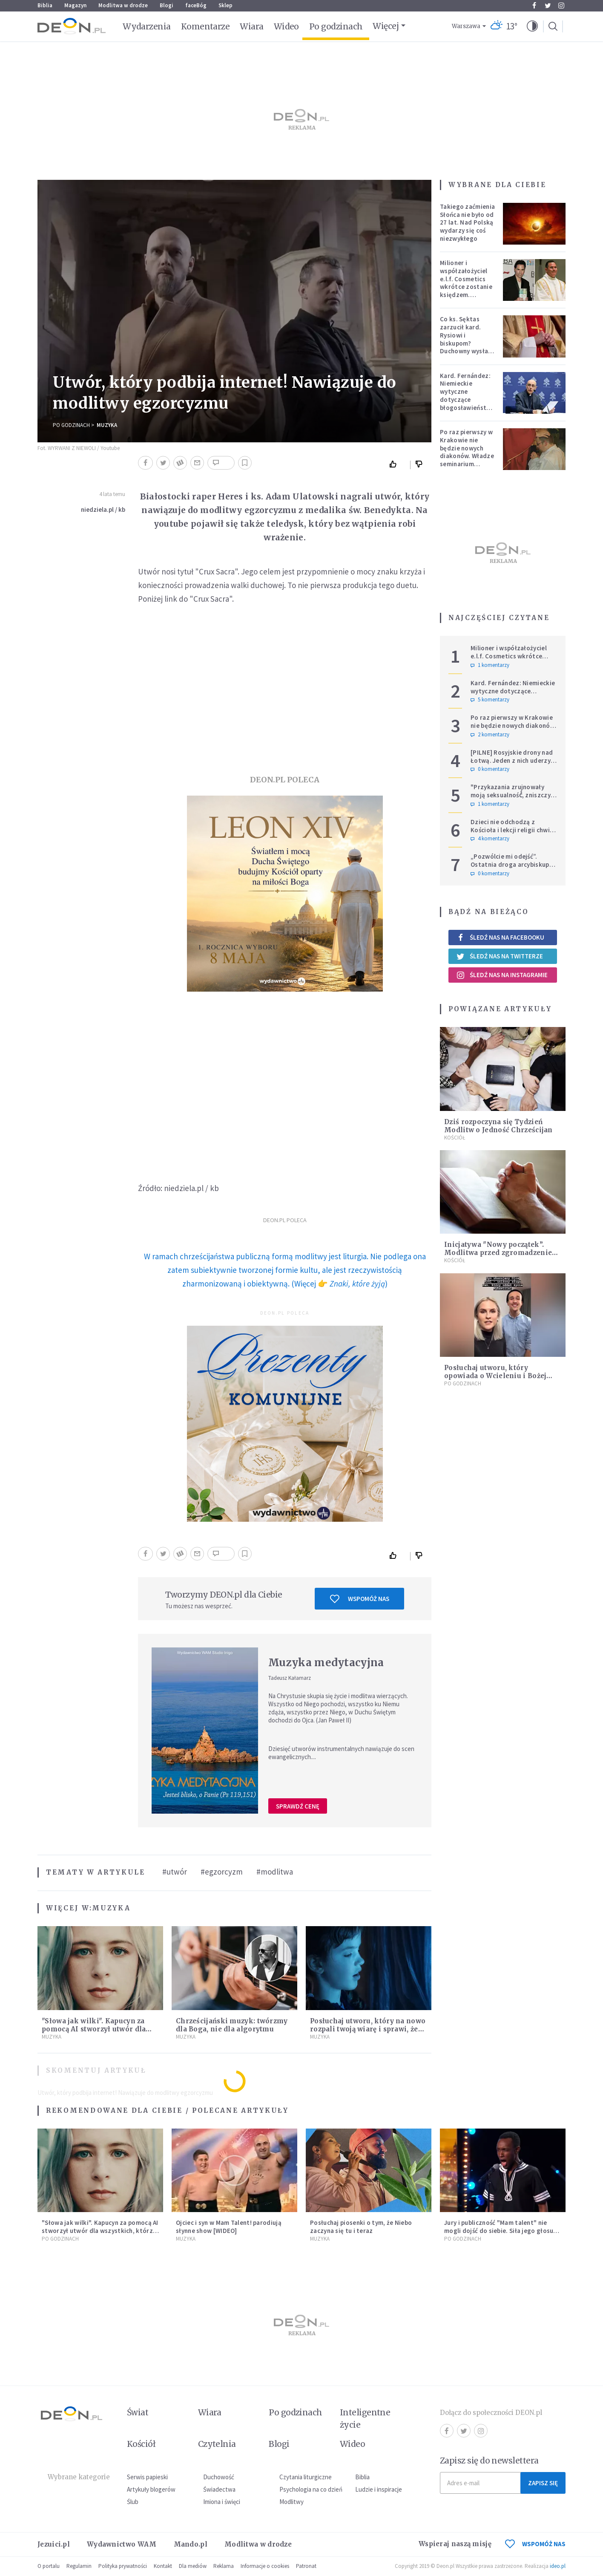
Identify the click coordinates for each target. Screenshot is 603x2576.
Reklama (223, 2566)
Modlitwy (291, 2502)
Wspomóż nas (359, 1599)
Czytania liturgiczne (305, 2477)
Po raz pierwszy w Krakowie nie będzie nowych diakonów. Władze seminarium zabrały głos (467, 452)
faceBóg (196, 5)
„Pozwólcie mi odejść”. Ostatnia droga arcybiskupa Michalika (512, 864)
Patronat (306, 2566)
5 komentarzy (490, 699)
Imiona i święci (221, 2502)
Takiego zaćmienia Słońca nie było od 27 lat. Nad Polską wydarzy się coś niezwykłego (467, 222)
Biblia (44, 5)
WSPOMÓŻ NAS (535, 2544)
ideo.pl (558, 2566)
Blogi (166, 5)
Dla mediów (193, 2566)
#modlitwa (274, 1871)
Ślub (132, 2502)
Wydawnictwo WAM (122, 2544)
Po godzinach (336, 26)
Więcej (386, 26)
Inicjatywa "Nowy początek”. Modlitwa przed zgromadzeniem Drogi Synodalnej (501, 1252)
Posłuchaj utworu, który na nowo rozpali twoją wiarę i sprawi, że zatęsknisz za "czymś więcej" (367, 2029)
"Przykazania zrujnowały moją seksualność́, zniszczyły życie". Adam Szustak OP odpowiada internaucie (513, 799)
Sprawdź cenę (297, 1806)
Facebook (534, 5)
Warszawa (466, 26)
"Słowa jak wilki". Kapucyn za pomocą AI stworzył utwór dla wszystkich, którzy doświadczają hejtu (100, 2230)
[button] (532, 26)
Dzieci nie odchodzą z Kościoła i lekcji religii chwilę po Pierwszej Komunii (513, 830)
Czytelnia (217, 2444)
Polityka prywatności (122, 2566)
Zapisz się (543, 2483)
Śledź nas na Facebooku (500, 937)
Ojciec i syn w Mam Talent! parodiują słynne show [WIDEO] (228, 2226)
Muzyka (107, 425)
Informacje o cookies (265, 2566)
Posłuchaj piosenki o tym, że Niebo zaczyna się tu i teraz (361, 2226)
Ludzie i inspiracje (378, 2489)
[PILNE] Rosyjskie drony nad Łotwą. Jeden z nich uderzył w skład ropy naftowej (512, 760)
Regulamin (79, 2566)
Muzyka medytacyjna (326, 1662)
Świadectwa (219, 2489)
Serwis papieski (147, 2477)
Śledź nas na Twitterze (499, 956)
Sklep (225, 5)
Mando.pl (190, 2544)
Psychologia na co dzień (310, 2489)
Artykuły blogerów (151, 2489)
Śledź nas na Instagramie (502, 975)
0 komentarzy (490, 769)
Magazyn (75, 5)
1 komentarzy (490, 665)
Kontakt (163, 2566)
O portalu (48, 2566)
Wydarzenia (147, 26)
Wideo (286, 26)
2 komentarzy (490, 734)
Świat (137, 2412)
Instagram (561, 5)
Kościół (454, 1137)
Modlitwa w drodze (123, 5)
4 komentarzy (490, 838)
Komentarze (205, 26)
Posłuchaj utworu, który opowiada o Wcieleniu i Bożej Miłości (495, 1376)
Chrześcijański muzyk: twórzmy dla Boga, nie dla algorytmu (232, 2025)
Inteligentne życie (365, 2418)
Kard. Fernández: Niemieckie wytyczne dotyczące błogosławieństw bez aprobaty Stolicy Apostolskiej (465, 404)
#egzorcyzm (222, 1871)
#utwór (174, 1871)
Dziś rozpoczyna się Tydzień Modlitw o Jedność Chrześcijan (498, 1126)
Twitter (548, 5)
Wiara (251, 26)
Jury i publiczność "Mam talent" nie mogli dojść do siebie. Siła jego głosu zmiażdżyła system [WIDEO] (498, 2230)
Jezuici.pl (53, 2544)
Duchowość (218, 2477)
